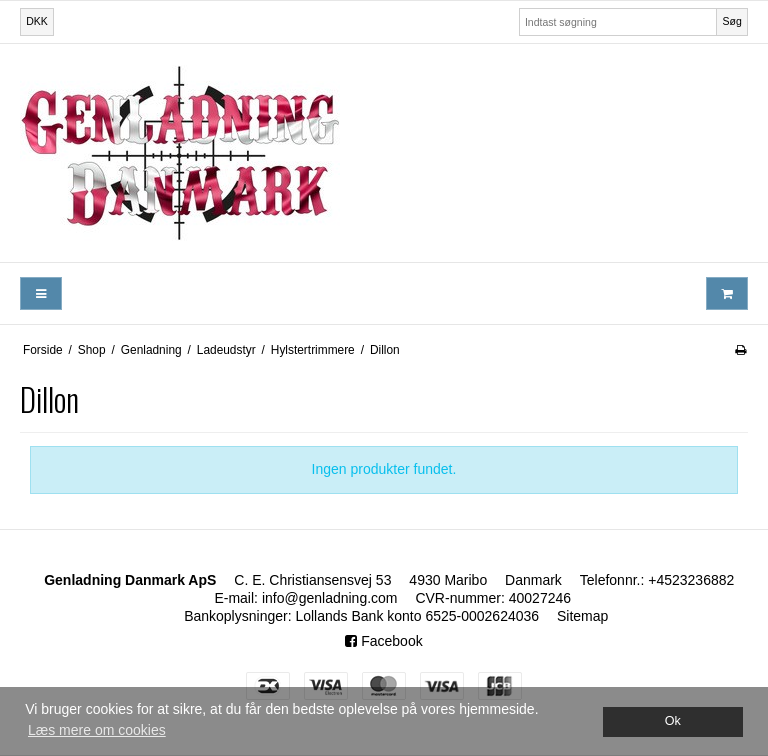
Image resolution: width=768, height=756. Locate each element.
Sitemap (582, 616)
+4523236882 (691, 580)
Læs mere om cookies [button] (97, 730)
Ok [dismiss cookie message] (673, 721)
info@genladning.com (330, 598)
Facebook (383, 641)
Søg (731, 21)
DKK (37, 21)
